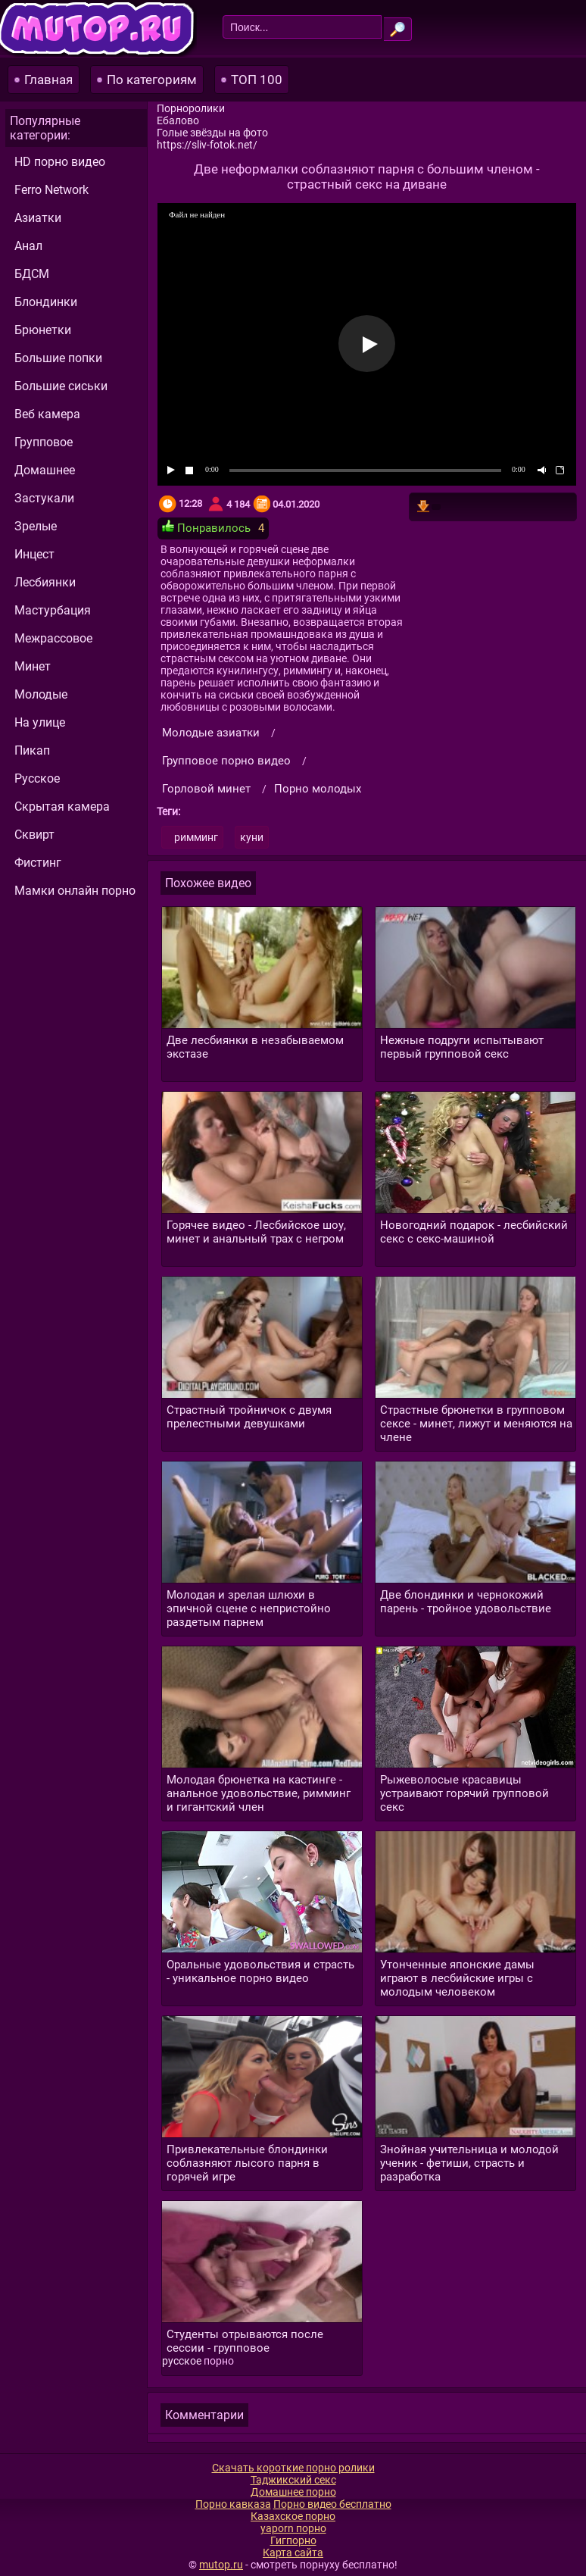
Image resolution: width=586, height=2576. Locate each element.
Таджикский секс (293, 2480)
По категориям (152, 79)
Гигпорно (293, 2540)
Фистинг (37, 862)
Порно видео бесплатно (332, 2504)
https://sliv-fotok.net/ (207, 145)
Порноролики (191, 108)
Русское (37, 778)
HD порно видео (59, 162)
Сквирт (34, 834)
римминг (196, 837)
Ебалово (178, 120)
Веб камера (47, 414)
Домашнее (44, 470)
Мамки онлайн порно (75, 890)
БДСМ (31, 274)
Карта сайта (293, 2552)
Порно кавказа (233, 2504)
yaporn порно (293, 2528)
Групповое (43, 442)
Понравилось (206, 527)
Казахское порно (293, 2516)
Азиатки (37, 218)
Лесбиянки (45, 582)
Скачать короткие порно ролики (293, 2468)
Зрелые (35, 526)
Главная (48, 79)
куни (251, 837)
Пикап (32, 750)
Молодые (40, 694)
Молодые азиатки (211, 732)
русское (181, 2361)
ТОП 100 (256, 79)
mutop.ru (221, 2565)
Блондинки (45, 302)
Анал (28, 246)
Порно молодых (317, 789)
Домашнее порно (293, 2492)
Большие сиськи (61, 386)
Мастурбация (52, 610)
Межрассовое (53, 638)
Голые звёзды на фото (212, 133)
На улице (39, 722)
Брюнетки (42, 330)
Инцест (34, 554)
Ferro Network (51, 190)
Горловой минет (206, 789)
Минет (32, 666)
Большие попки (58, 358)
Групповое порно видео (226, 760)
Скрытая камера (62, 806)
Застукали (44, 498)
